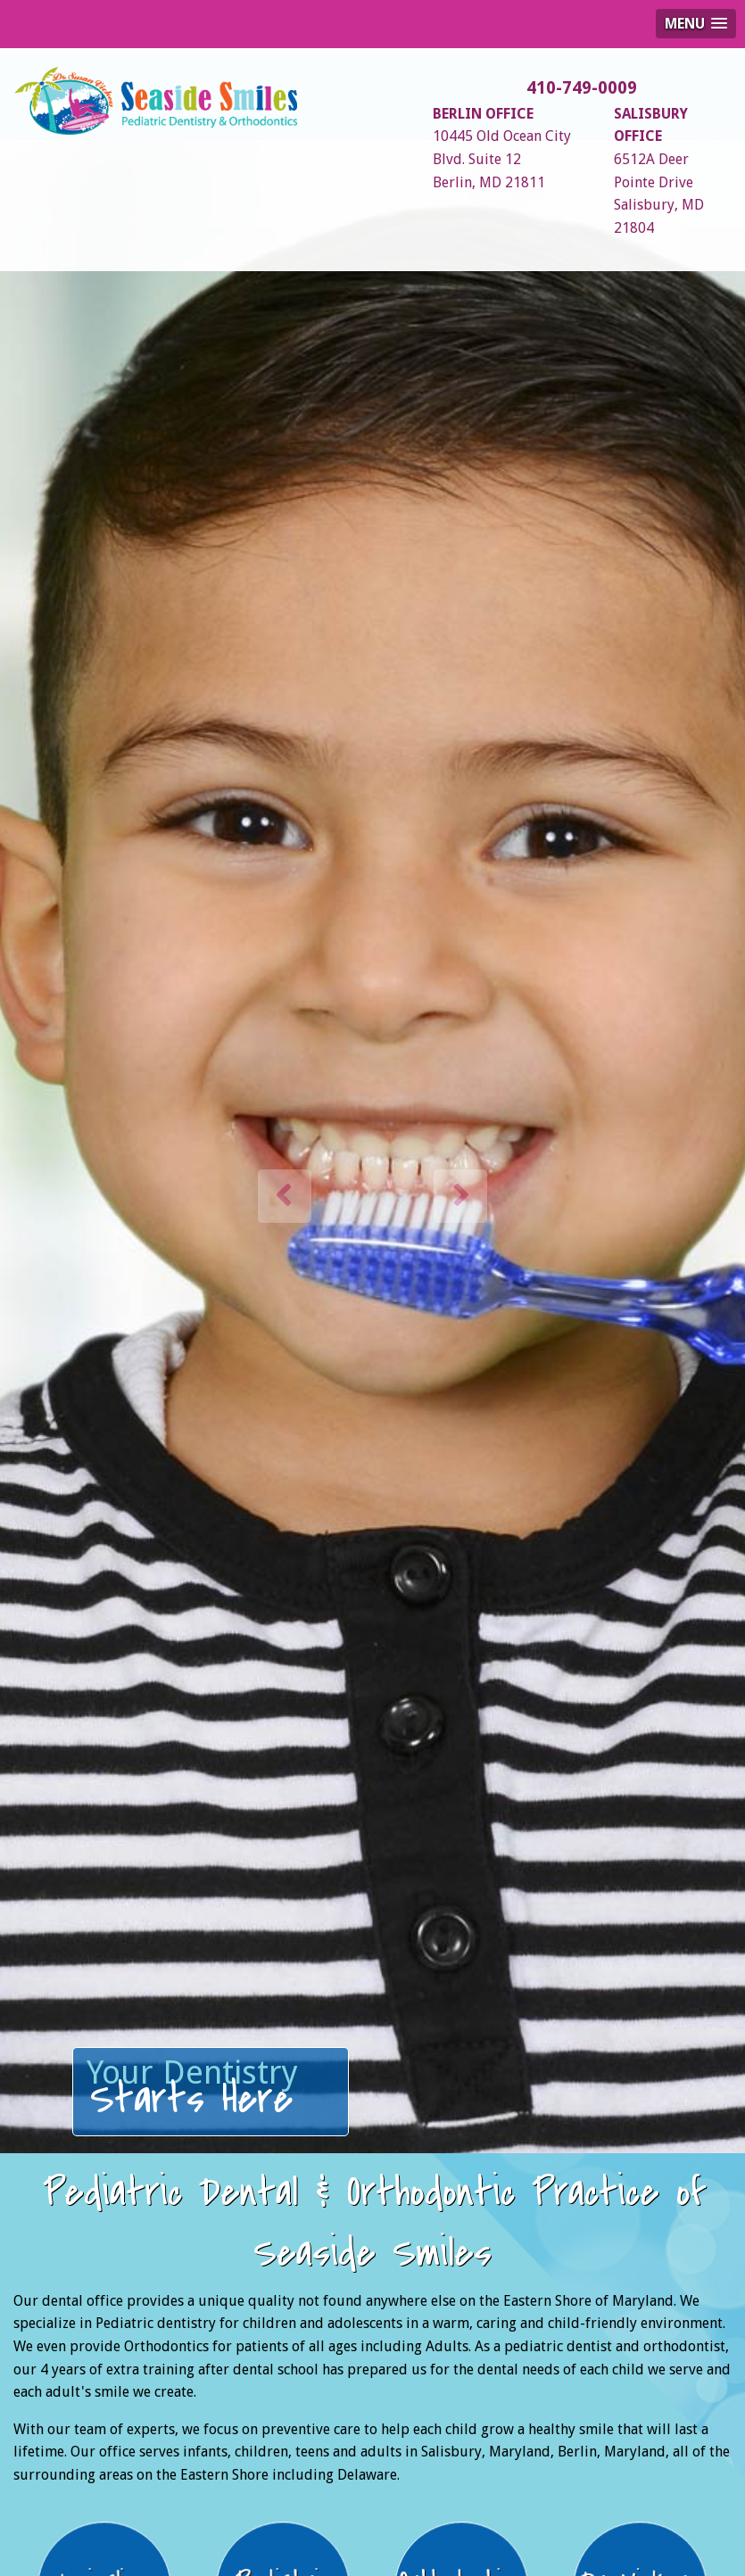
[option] (372, 1169)
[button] (284, 1196)
